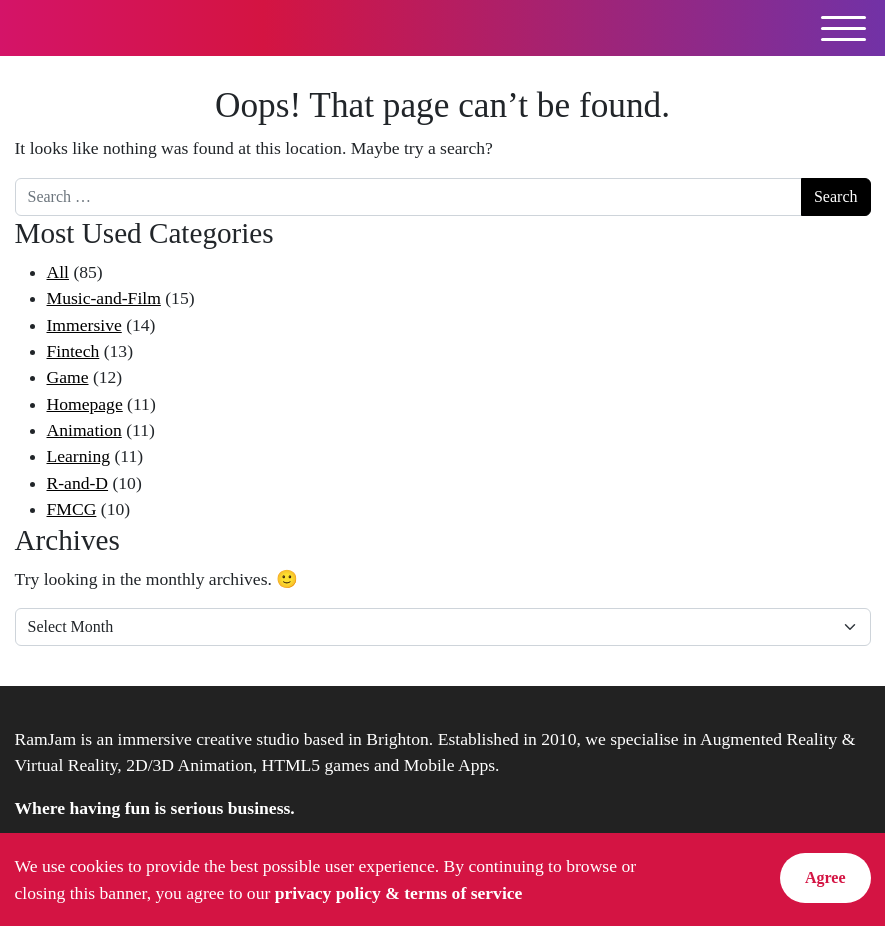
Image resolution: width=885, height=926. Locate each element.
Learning (79, 456)
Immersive (84, 325)
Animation (84, 430)
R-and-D (78, 483)
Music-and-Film (104, 298)
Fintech (73, 351)
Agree (825, 877)
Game (68, 377)
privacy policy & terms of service (399, 893)
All (58, 272)
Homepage (85, 404)
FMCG (72, 509)
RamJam (74, 28)
